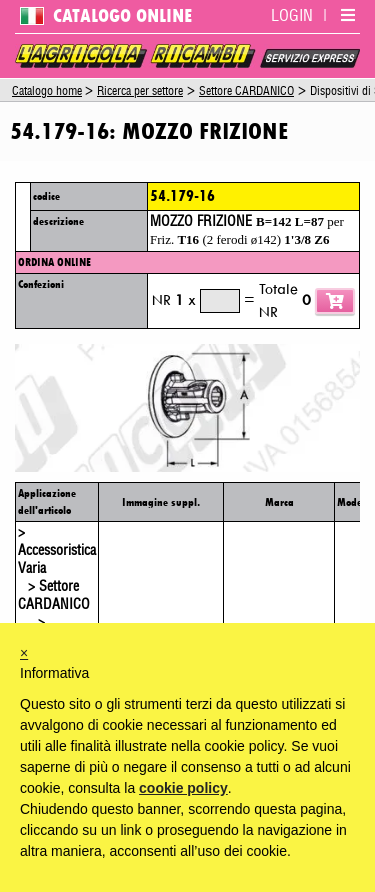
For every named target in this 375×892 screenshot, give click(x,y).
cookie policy (183, 788)
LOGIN (292, 16)
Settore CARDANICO (246, 91)
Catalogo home (47, 91)
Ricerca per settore (140, 91)
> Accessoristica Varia (57, 551)
